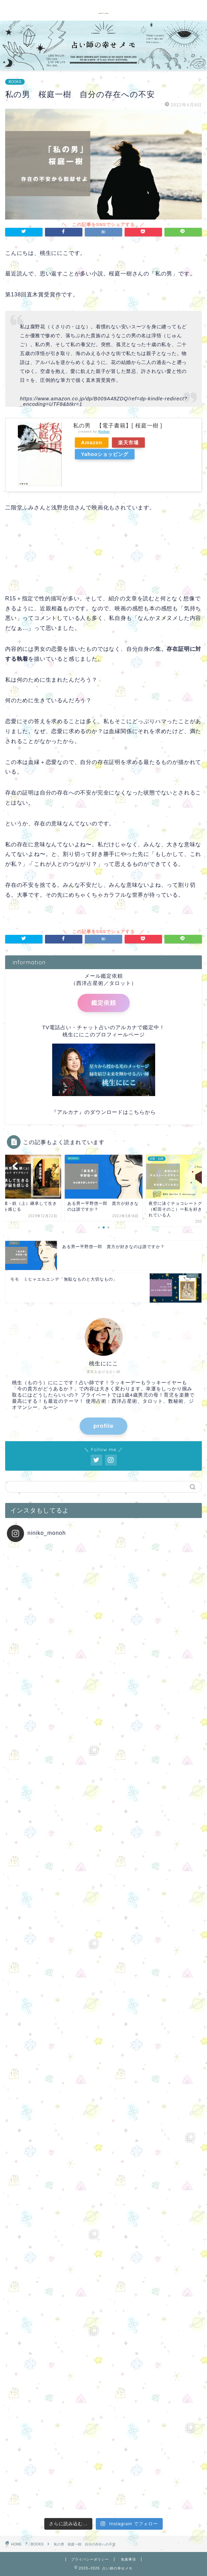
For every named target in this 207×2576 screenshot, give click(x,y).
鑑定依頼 (103, 1003)
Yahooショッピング (104, 454)
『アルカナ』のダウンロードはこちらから (103, 1112)
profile (103, 1426)
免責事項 (128, 2559)
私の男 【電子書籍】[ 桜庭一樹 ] (117, 425)
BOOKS (15, 82)
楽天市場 (128, 442)
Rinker (104, 431)
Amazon (91, 442)
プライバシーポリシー (90, 2559)
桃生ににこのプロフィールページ (103, 1034)
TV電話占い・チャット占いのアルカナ (89, 1027)
